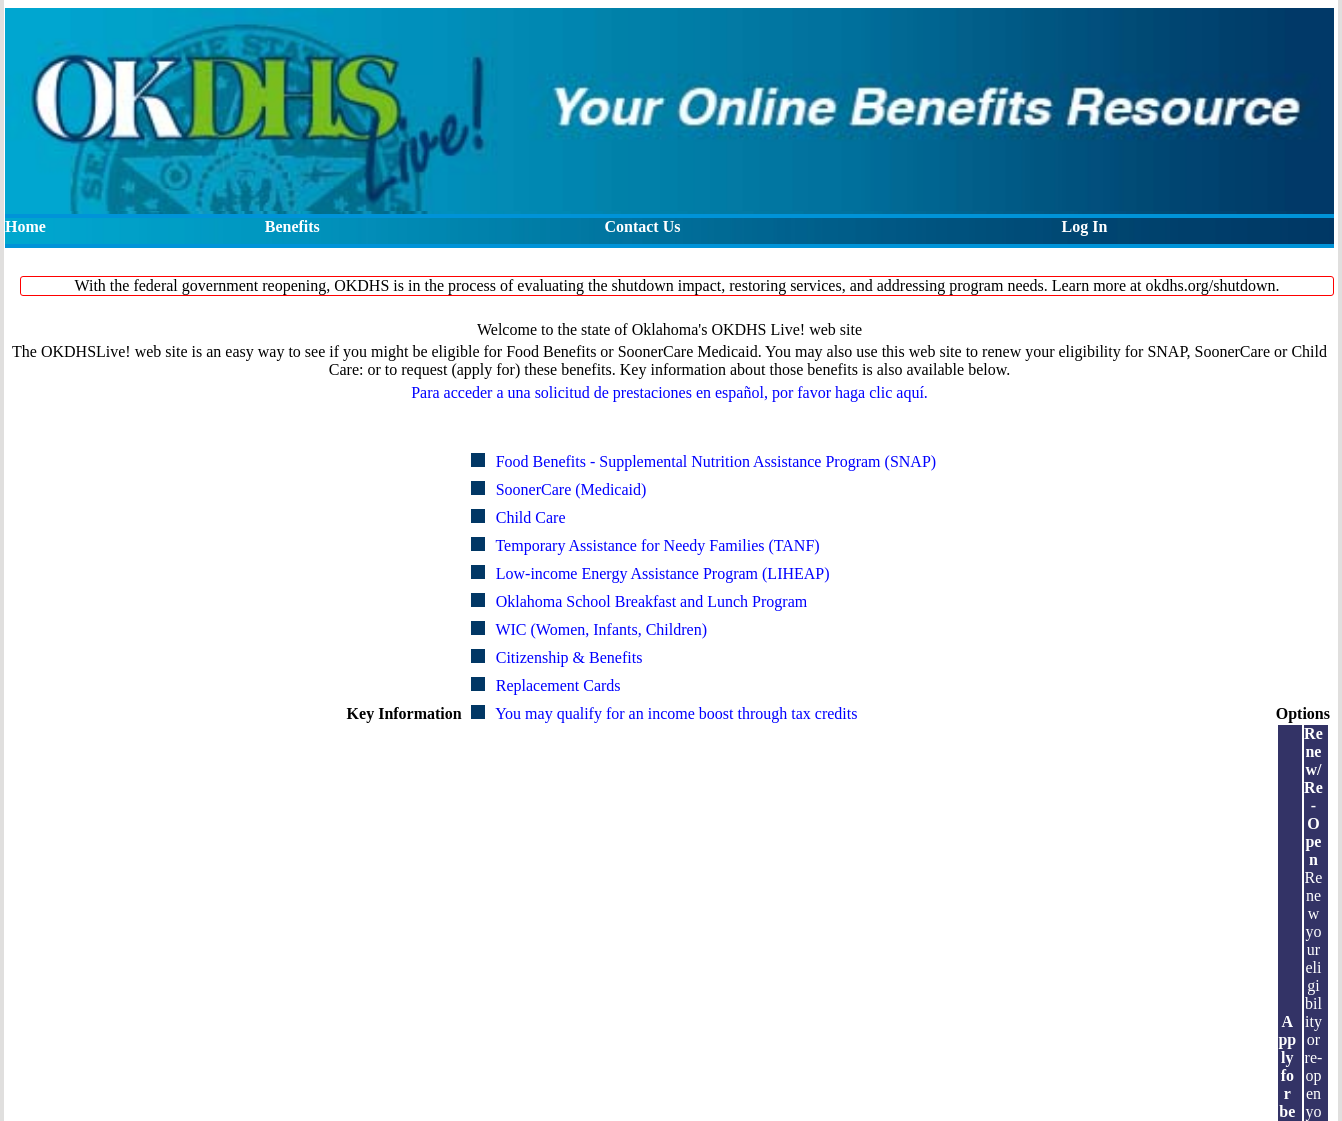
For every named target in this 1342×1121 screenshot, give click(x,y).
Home (25, 226)
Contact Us (642, 226)
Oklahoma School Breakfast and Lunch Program (651, 601)
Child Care (531, 517)
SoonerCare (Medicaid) (571, 489)
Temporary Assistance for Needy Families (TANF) (657, 545)
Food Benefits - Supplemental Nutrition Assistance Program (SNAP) (716, 461)
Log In (1085, 226)
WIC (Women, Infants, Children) (601, 629)
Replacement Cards (558, 685)
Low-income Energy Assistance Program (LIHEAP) (663, 573)
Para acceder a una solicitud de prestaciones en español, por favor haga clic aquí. (669, 392)
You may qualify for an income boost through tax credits (676, 713)
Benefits (292, 226)
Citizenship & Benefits (569, 657)
